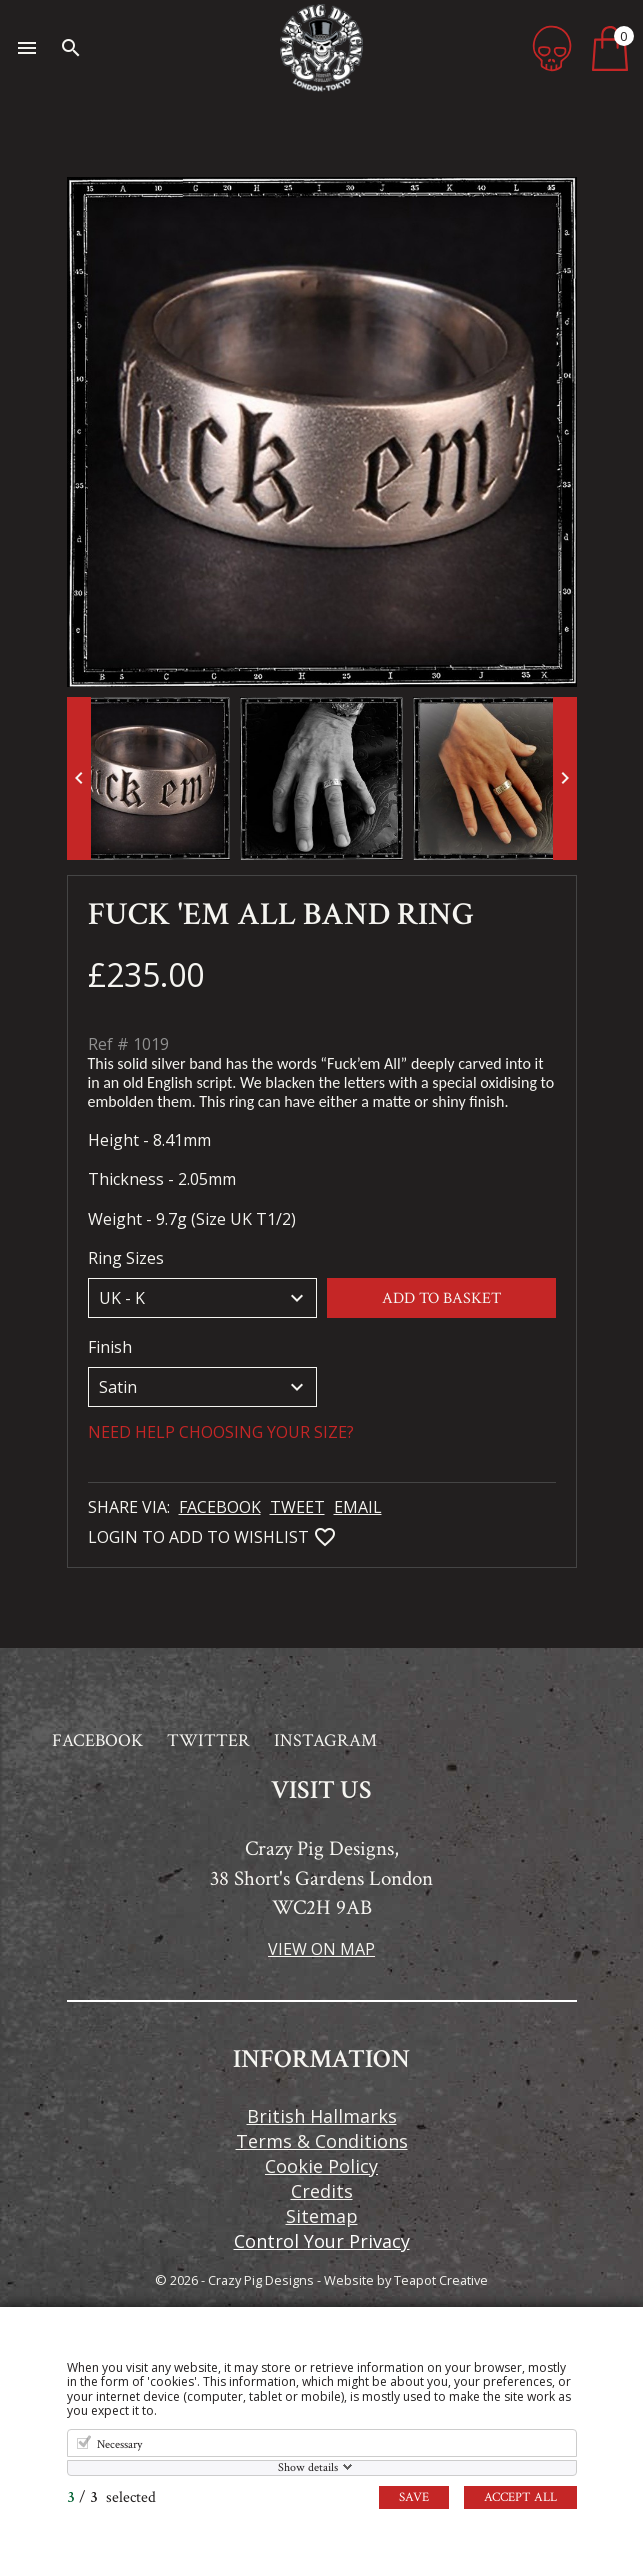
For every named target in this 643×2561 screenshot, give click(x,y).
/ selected (111, 2497)
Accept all (520, 2497)
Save (414, 2497)
